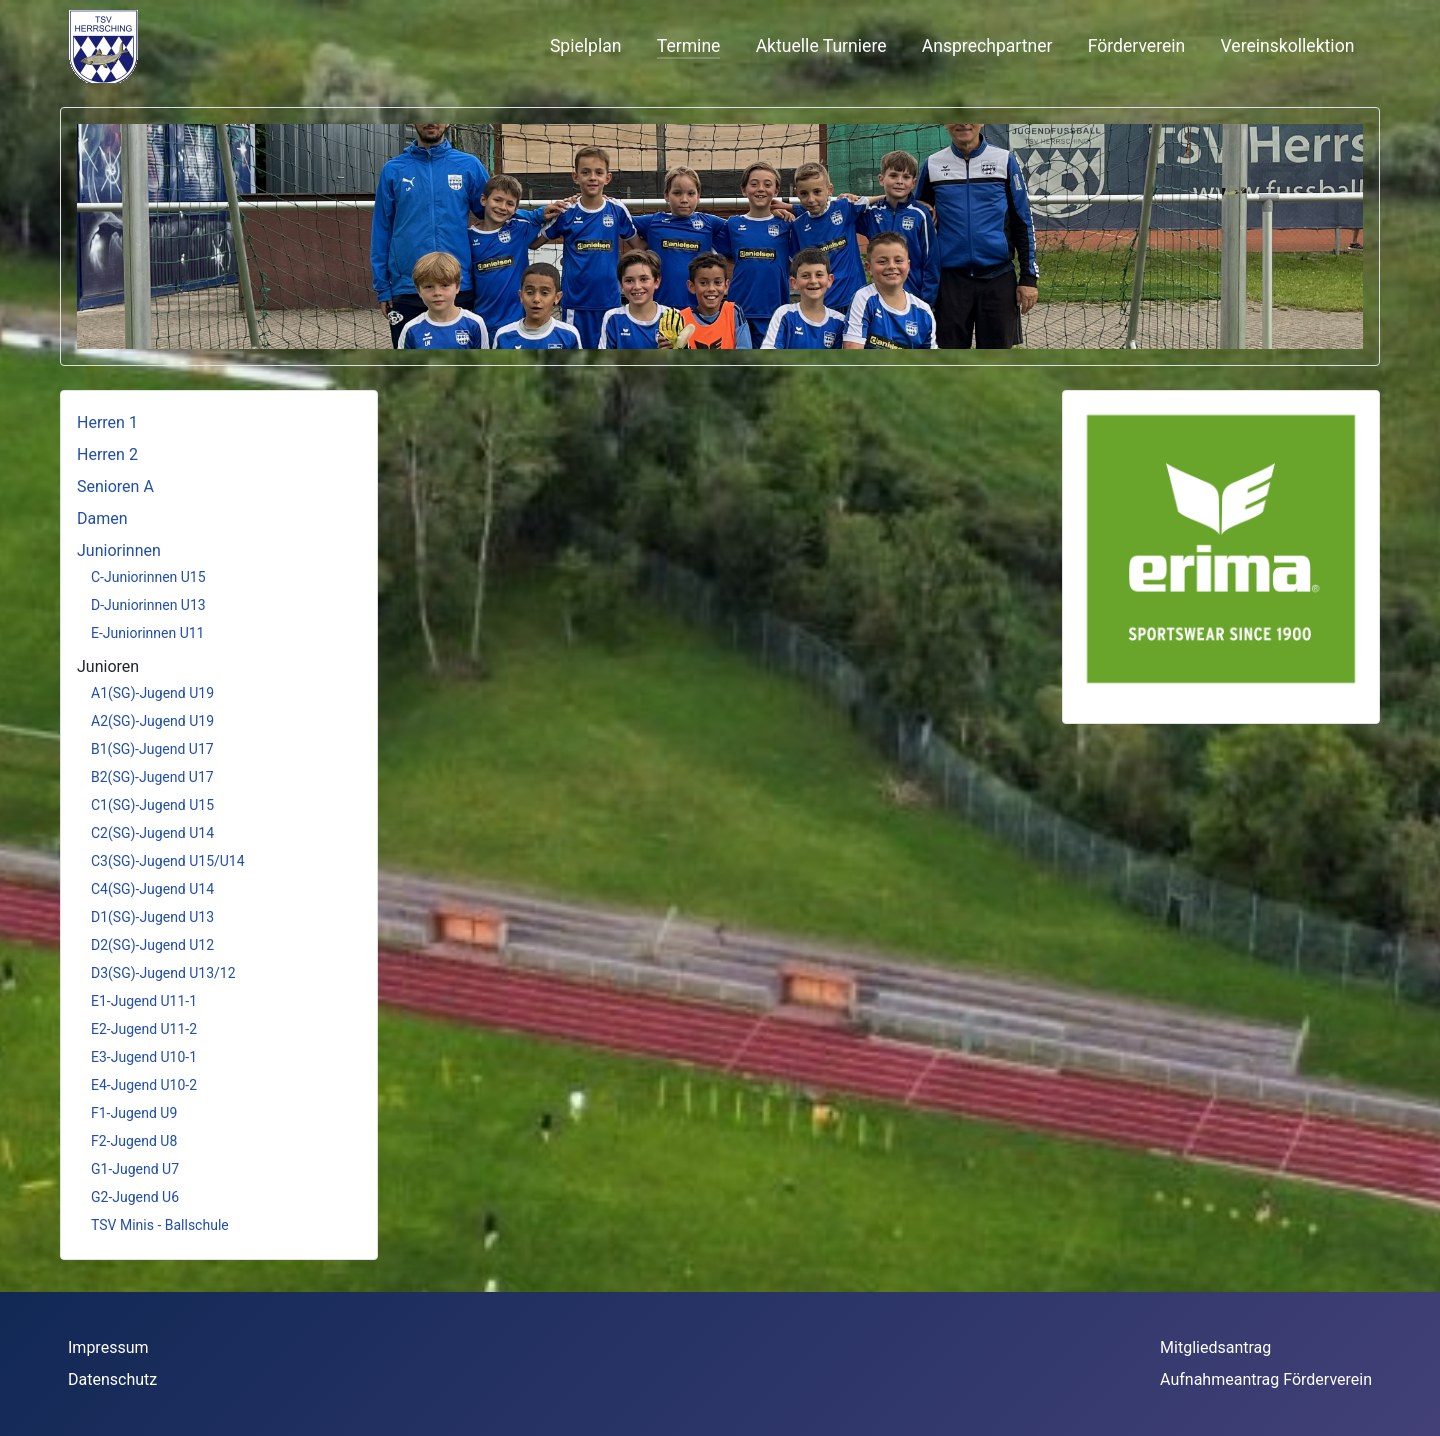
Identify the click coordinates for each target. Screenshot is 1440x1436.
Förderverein (1137, 46)
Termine (689, 46)
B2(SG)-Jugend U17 (152, 777)
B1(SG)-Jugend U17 (152, 749)
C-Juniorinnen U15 (148, 577)
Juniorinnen (119, 550)
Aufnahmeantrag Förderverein (1266, 1379)
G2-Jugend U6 (135, 1197)
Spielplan (586, 46)
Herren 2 (107, 454)
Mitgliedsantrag (1215, 1347)
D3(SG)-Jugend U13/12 (163, 973)
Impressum (108, 1347)
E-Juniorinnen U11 (147, 633)
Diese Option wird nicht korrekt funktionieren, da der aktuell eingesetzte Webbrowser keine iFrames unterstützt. (720, 755)
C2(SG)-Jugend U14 (152, 833)
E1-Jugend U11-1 (144, 1001)
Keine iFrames (231, 45)
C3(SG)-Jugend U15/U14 (168, 861)
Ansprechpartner (987, 46)
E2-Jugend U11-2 (144, 1029)
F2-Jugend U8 (134, 1141)
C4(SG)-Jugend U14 (152, 889)
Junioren (108, 666)
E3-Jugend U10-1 (144, 1057)
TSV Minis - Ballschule (160, 1225)
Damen (102, 518)
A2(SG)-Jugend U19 (152, 721)
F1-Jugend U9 (134, 1113)
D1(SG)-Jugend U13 (152, 917)
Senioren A (115, 486)
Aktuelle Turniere (821, 46)
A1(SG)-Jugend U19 (152, 693)
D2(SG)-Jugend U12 (152, 945)
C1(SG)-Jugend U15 (152, 805)
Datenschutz (112, 1379)
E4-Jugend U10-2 (144, 1085)
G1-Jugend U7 (135, 1169)
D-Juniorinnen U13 (148, 605)
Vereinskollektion (1288, 46)
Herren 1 (107, 422)
